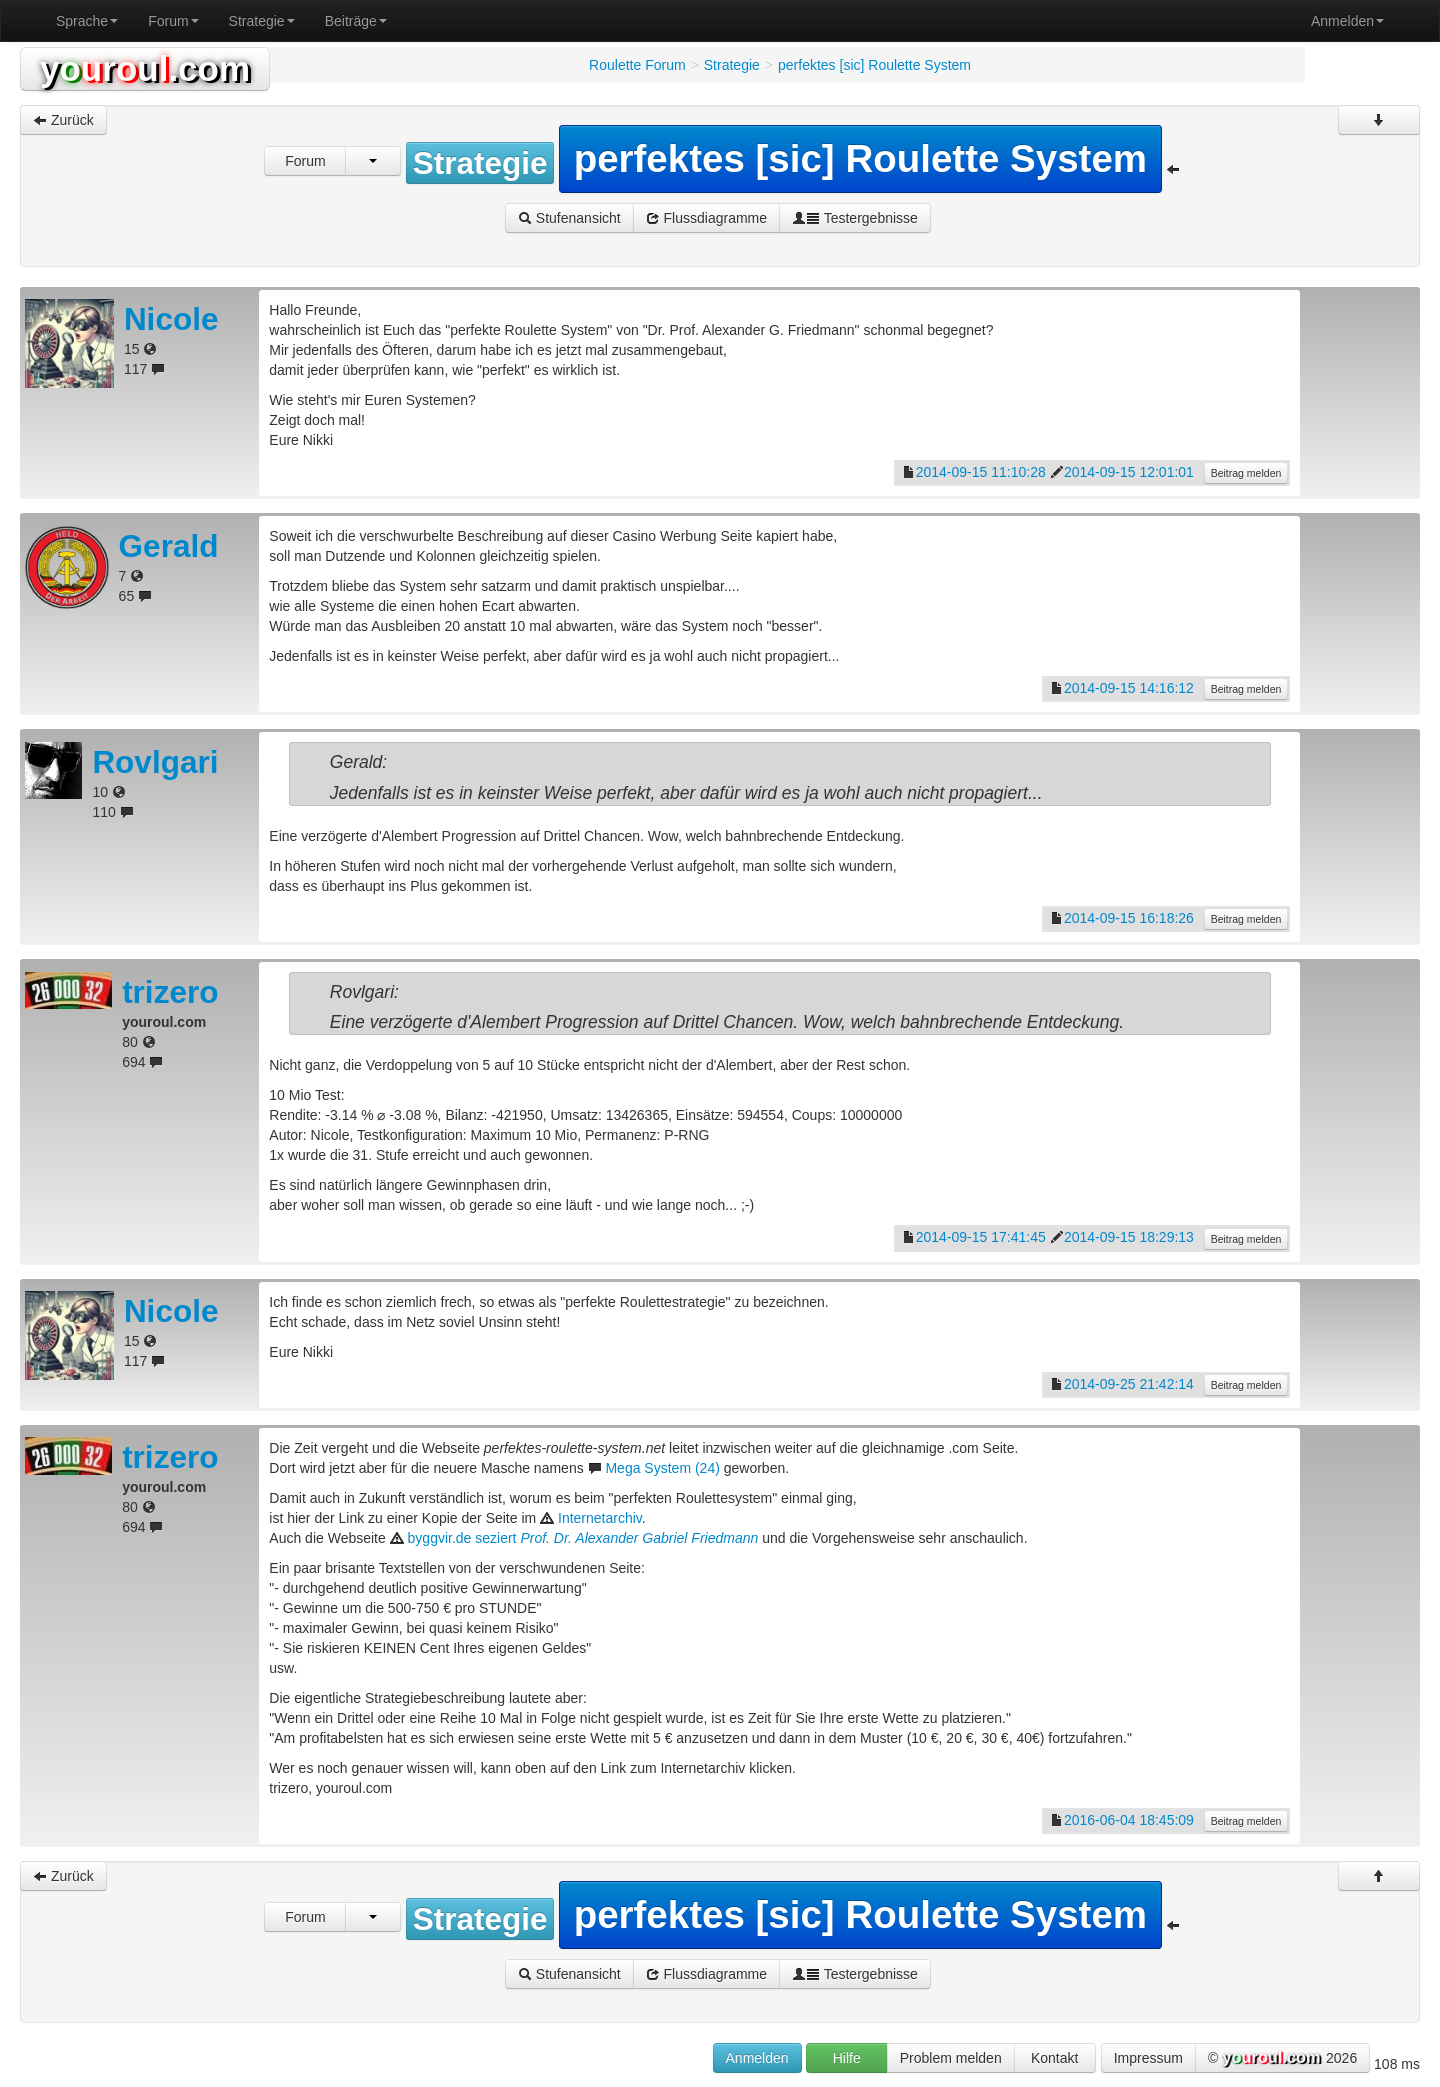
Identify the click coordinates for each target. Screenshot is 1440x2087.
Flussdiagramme (706, 218)
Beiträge (356, 21)
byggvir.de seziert (583, 1538)
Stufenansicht (569, 218)
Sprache (87, 21)
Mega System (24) (662, 1468)
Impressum (1148, 2058)
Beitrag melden (1246, 473)
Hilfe (847, 2058)
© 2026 (1282, 2059)
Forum (173, 21)
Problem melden (951, 2058)
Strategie (262, 21)
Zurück (63, 120)
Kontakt (1054, 2058)
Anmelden (1347, 21)
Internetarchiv (600, 1518)
